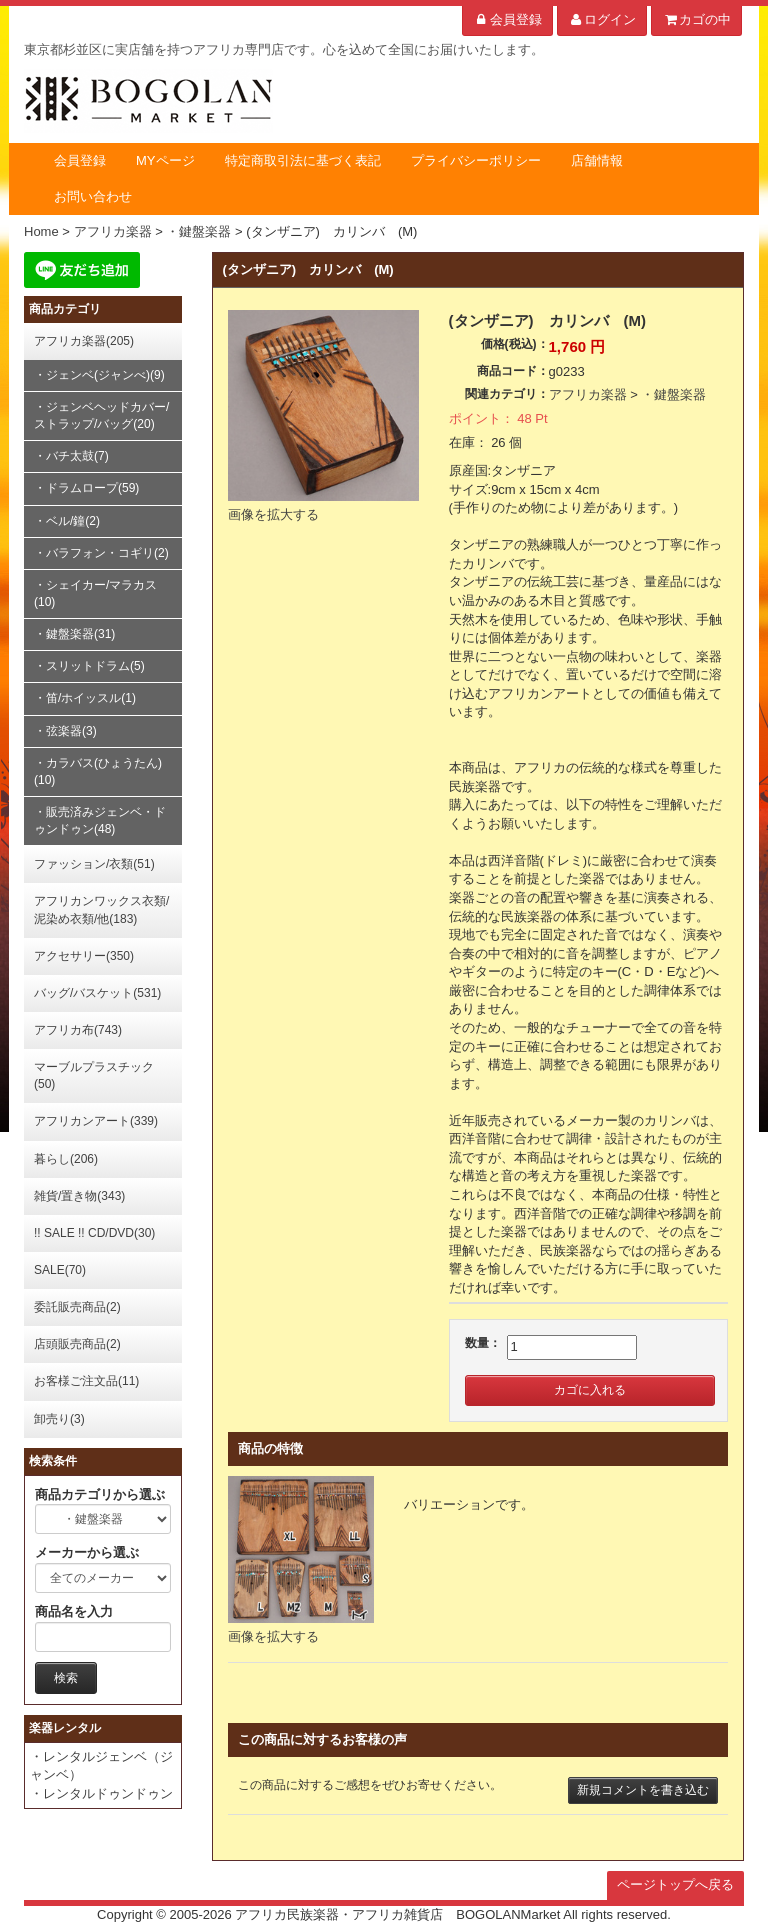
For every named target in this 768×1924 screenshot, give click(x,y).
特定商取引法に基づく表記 (303, 160)
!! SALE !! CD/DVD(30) (94, 1233)
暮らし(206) (66, 1159)
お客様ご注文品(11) (86, 1381)
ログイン (602, 19)
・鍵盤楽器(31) (74, 634)
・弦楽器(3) (65, 731)
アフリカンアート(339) (96, 1121)
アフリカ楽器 (588, 394)
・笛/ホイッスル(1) (85, 698)
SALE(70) (60, 1270)
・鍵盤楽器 (673, 394)
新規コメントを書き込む (643, 1790)
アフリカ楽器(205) (84, 341)
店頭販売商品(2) (77, 1344)
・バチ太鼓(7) (71, 456)
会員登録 (507, 19)
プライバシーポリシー (476, 160)
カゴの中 (696, 19)
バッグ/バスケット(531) (97, 993)
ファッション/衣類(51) (94, 864)
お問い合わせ (93, 196)
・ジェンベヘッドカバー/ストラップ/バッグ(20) (101, 415)
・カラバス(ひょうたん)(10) (98, 771)
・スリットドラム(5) (89, 666)
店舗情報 (597, 160)
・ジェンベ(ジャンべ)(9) (99, 375)
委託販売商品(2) (77, 1307)
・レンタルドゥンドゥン (101, 1793)
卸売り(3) (59, 1419)
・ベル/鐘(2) (67, 521)
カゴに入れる (590, 1390)
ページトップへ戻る (675, 1884)
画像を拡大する (273, 514)
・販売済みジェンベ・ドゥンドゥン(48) (100, 820)
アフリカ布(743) (78, 1030)
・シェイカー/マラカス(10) (95, 593)
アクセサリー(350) (84, 956)
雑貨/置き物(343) (79, 1196)
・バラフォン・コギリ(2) (101, 553)
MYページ (165, 160)
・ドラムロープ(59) (86, 488)
